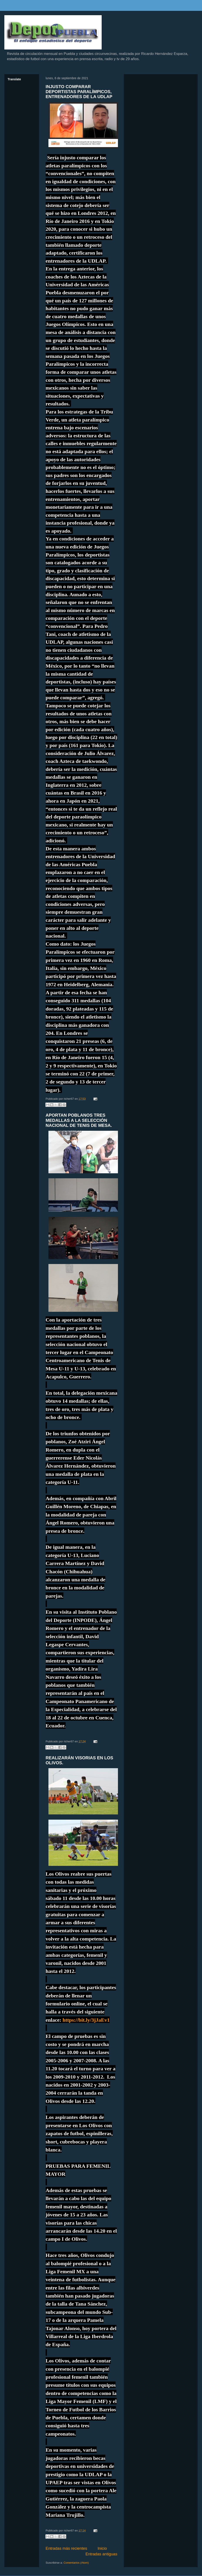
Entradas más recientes (66, 2548)
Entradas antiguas (101, 2554)
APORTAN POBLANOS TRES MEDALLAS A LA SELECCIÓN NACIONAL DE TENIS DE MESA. (79, 1120)
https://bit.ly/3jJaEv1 (86, 2020)
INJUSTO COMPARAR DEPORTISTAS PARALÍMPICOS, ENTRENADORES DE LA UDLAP (79, 91)
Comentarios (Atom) (76, 2562)
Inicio (102, 2548)
